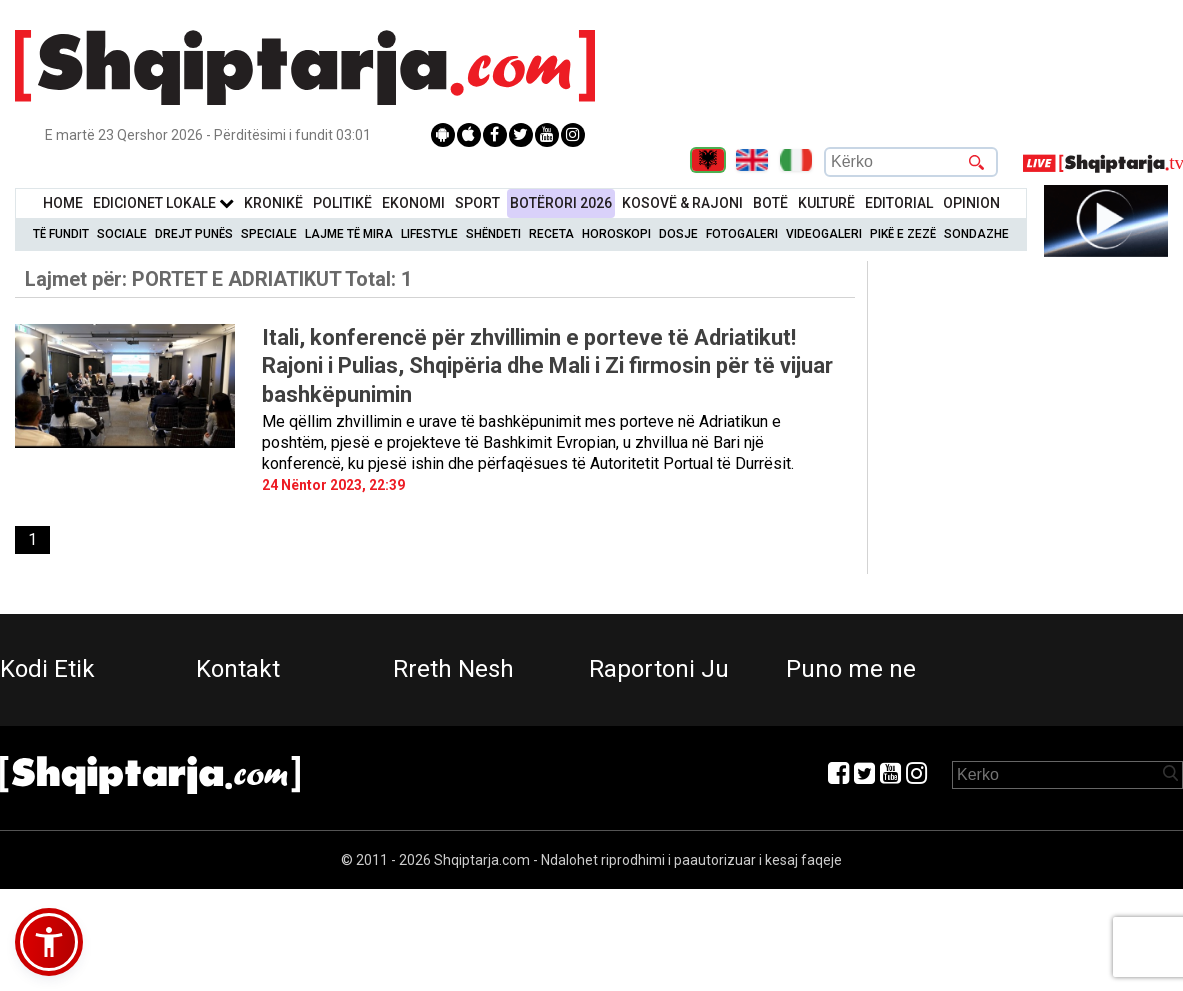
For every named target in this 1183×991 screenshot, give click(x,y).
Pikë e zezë (903, 234)
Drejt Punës (194, 234)
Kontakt (238, 669)
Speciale (269, 234)
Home (63, 203)
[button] (49, 942)
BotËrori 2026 (561, 203)
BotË (770, 203)
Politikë (342, 203)
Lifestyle (429, 234)
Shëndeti (493, 234)
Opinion (971, 203)
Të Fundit (61, 234)
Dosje (678, 234)
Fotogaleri (742, 234)
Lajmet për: (218, 279)
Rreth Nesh (453, 669)
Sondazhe (976, 234)
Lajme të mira (349, 234)
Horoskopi (616, 234)
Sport (477, 203)
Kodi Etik (47, 669)
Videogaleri (824, 234)
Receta (551, 234)
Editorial (899, 203)
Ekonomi (413, 203)
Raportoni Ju (659, 669)
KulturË (826, 203)
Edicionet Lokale (163, 203)
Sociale (122, 234)
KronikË (273, 203)
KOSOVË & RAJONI (682, 203)
